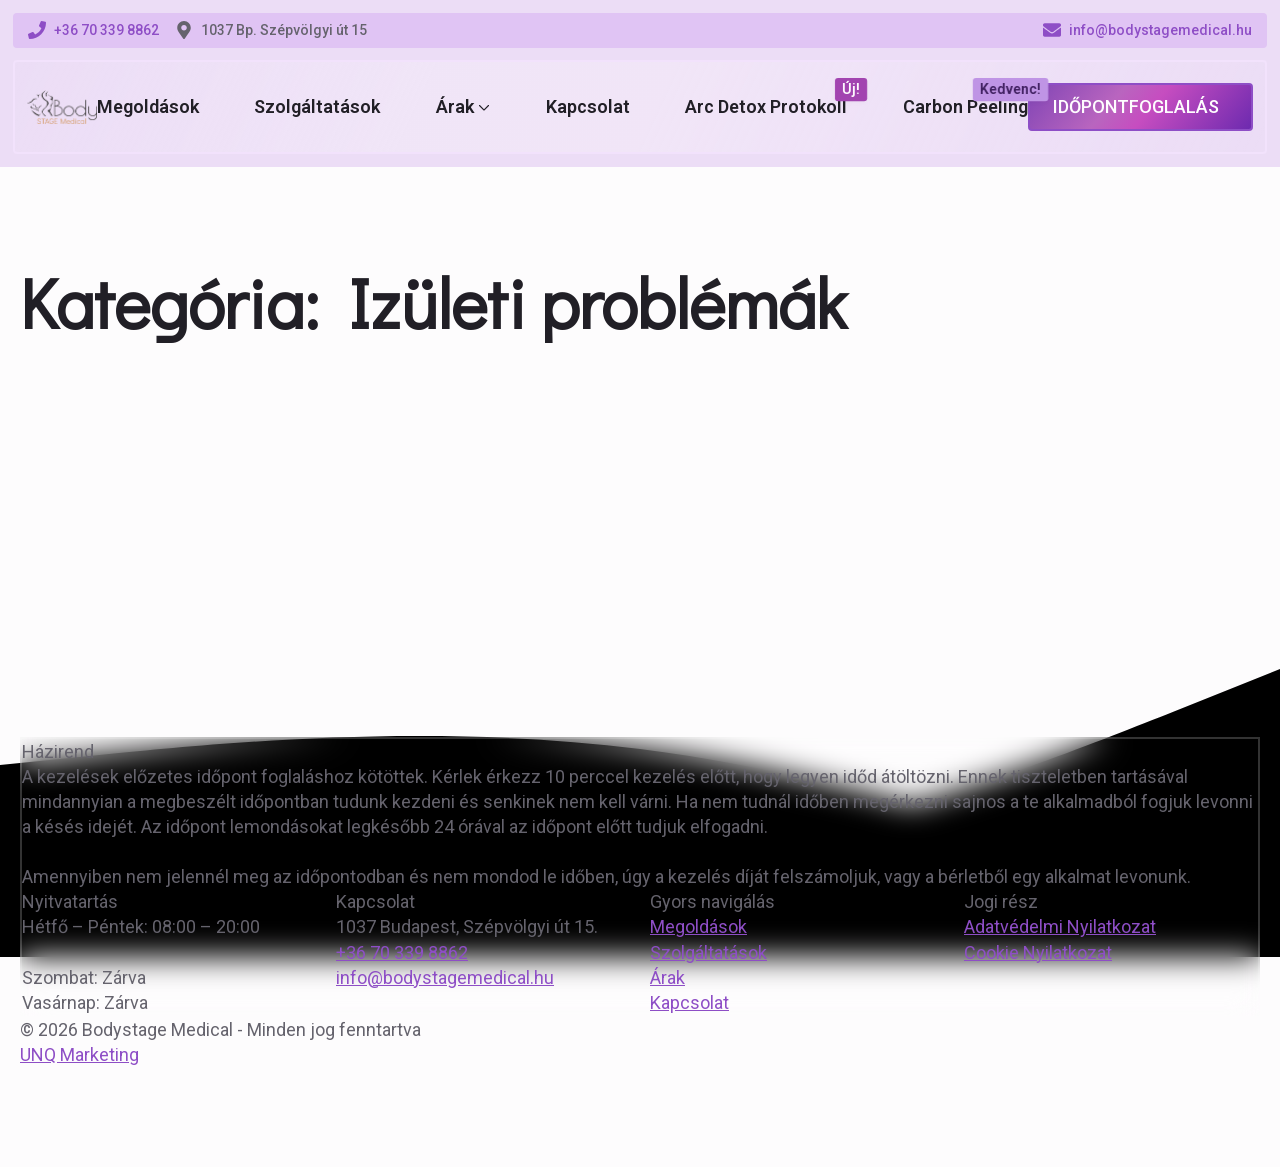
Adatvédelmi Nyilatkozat (1060, 926)
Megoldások (148, 107)
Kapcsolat (588, 107)
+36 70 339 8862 (402, 952)
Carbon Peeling (965, 107)
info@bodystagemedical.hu (445, 977)
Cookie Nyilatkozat (1038, 952)
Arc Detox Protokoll (766, 107)
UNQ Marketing (79, 1054)
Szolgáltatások (317, 107)
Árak (455, 107)
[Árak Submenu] (482, 107)
